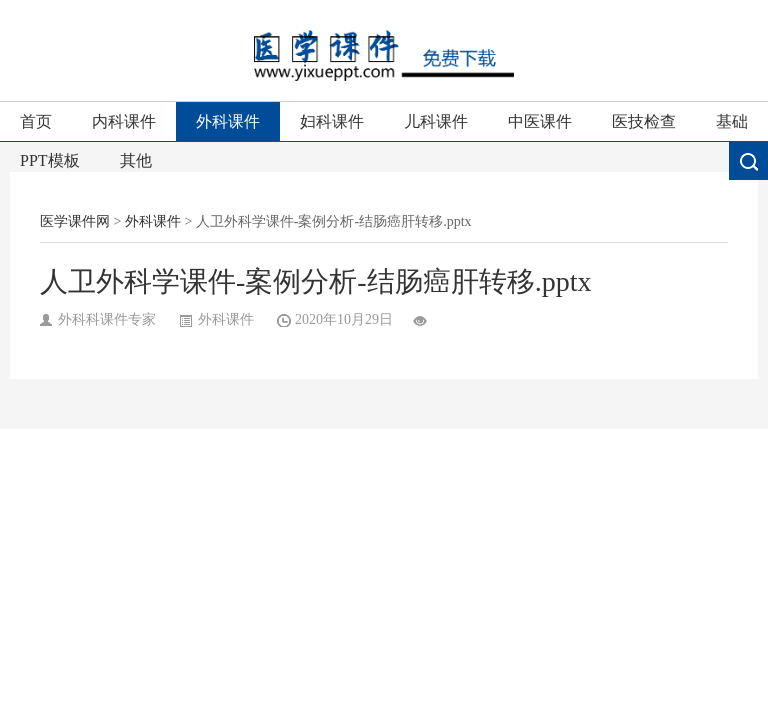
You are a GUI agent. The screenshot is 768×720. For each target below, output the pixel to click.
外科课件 (228, 121)
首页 (36, 121)
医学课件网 (75, 221)
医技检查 (644, 121)
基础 (732, 121)
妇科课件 (332, 121)
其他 (136, 160)
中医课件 (540, 121)
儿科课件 (436, 121)
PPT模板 (50, 160)
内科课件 (124, 121)
